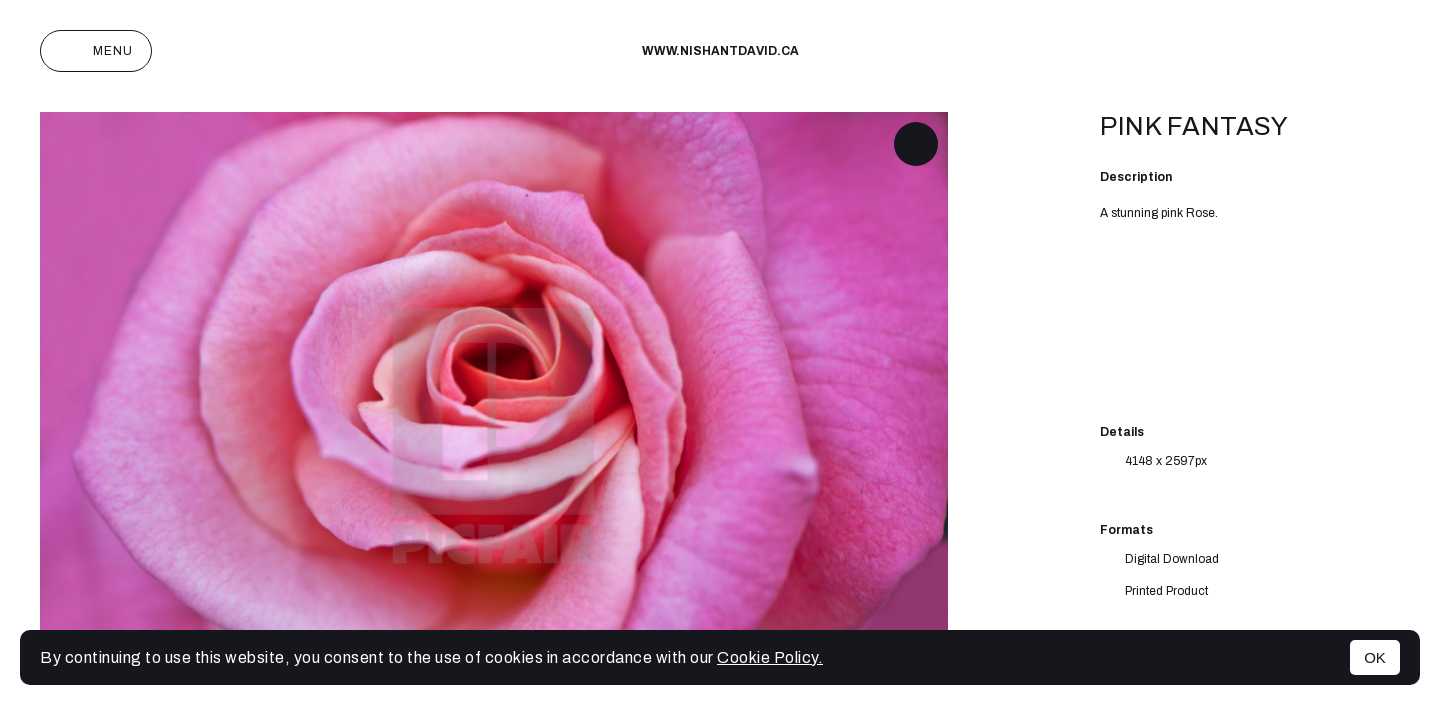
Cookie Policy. (770, 657)
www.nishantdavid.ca (720, 51)
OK (1375, 657)
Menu (96, 51)
